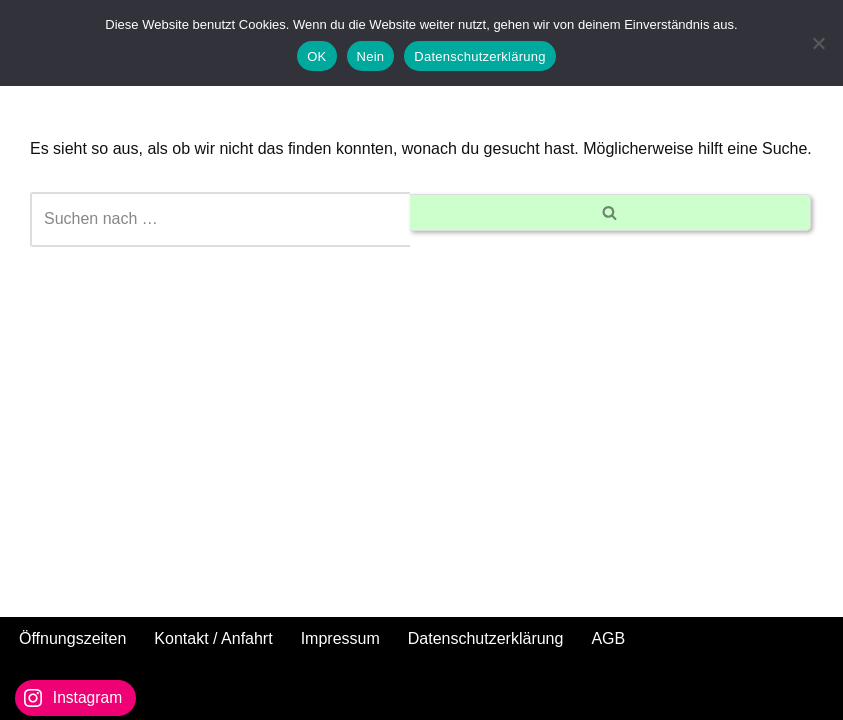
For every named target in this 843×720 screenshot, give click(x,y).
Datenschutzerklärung (486, 638)
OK (316, 56)
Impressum (340, 638)
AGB (608, 638)
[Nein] (818, 43)
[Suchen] (220, 219)
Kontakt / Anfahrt (213, 638)
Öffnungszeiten (72, 638)
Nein (371, 56)
